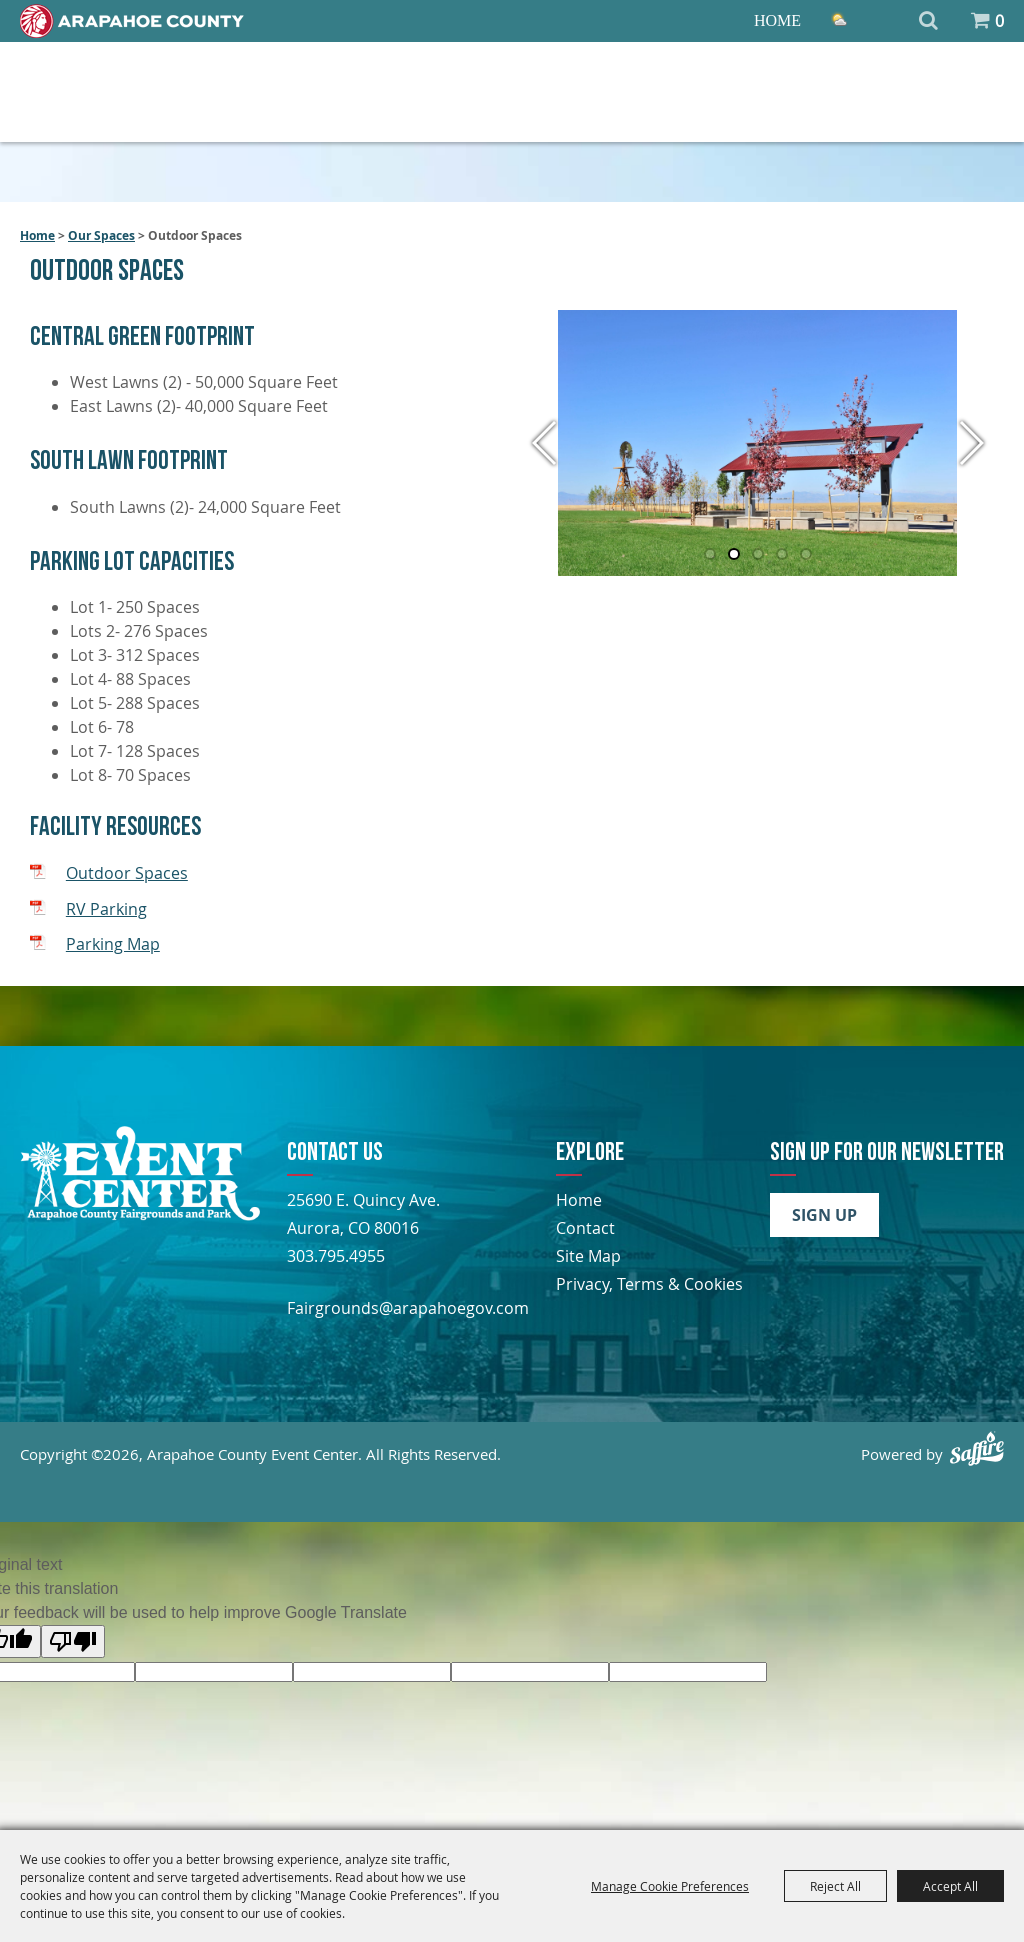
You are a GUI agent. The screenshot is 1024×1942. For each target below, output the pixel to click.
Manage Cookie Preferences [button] (670, 1886)
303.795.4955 (336, 1256)
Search (928, 21)
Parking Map (113, 944)
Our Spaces (101, 235)
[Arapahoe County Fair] (140, 1215)
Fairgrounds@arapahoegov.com (408, 1308)
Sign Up (824, 1215)
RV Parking (106, 909)
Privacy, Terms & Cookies (649, 1284)
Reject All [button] (835, 1886)
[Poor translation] (73, 1641)
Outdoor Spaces (127, 873)
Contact (585, 1228)
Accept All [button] (950, 1886)
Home (777, 20)
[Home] (132, 21)
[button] (545, 443)
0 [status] (999, 21)
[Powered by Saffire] (977, 1448)
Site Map (588, 1256)
